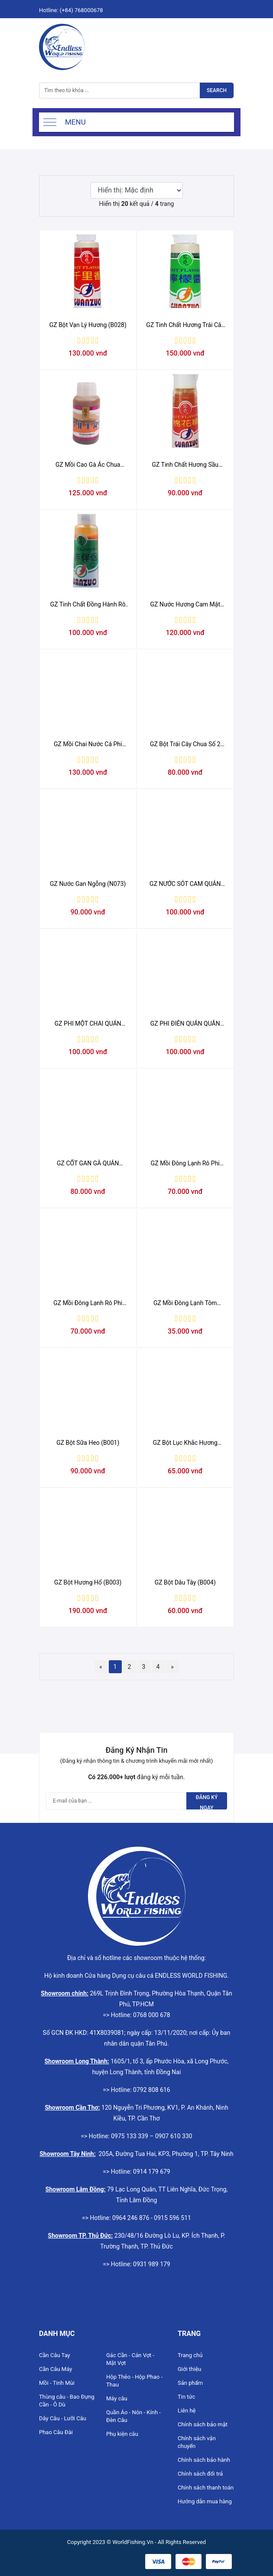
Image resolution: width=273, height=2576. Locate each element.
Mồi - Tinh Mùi (57, 2383)
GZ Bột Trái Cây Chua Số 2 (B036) (185, 744)
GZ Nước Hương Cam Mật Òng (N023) (185, 605)
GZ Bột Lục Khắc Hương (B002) (185, 1443)
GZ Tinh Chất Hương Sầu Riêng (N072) (185, 465)
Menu (75, 122)
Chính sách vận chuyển (197, 2442)
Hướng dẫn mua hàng (205, 2501)
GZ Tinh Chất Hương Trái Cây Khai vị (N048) (185, 325)
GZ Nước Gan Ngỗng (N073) (88, 883)
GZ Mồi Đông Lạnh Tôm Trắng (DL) (185, 1303)
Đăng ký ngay (207, 1801)
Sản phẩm (190, 2383)
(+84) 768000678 (81, 10)
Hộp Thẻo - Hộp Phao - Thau (134, 2381)
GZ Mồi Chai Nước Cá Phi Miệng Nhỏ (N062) (88, 744)
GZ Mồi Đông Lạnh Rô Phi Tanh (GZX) (185, 1164)
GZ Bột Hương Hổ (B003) (87, 1582)
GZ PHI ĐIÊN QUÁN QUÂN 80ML (185, 1024)
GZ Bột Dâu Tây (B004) (185, 1582)
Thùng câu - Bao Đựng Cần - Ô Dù (66, 2400)
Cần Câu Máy (55, 2369)
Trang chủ (190, 2355)
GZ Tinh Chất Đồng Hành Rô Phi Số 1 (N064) (88, 605)
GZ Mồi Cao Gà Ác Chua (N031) (87, 465)
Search (217, 90)
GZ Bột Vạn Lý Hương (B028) (88, 324)
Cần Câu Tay (54, 2355)
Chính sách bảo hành (204, 2460)
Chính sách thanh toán (206, 2487)
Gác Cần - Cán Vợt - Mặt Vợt (130, 2359)
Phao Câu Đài (56, 2432)
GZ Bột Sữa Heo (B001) (87, 1442)
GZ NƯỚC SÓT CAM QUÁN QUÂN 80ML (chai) (185, 884)
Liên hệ (187, 2410)
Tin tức (186, 2396)
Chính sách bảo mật (203, 2424)
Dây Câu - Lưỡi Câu (62, 2418)
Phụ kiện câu (122, 2434)
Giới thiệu (189, 2369)
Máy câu (116, 2398)
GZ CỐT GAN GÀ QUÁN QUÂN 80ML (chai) (88, 1164)
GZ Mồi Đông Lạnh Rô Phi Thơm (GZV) (87, 1303)
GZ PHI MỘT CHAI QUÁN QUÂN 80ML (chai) (88, 1024)
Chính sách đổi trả (200, 2473)
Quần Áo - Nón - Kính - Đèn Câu (133, 2416)
